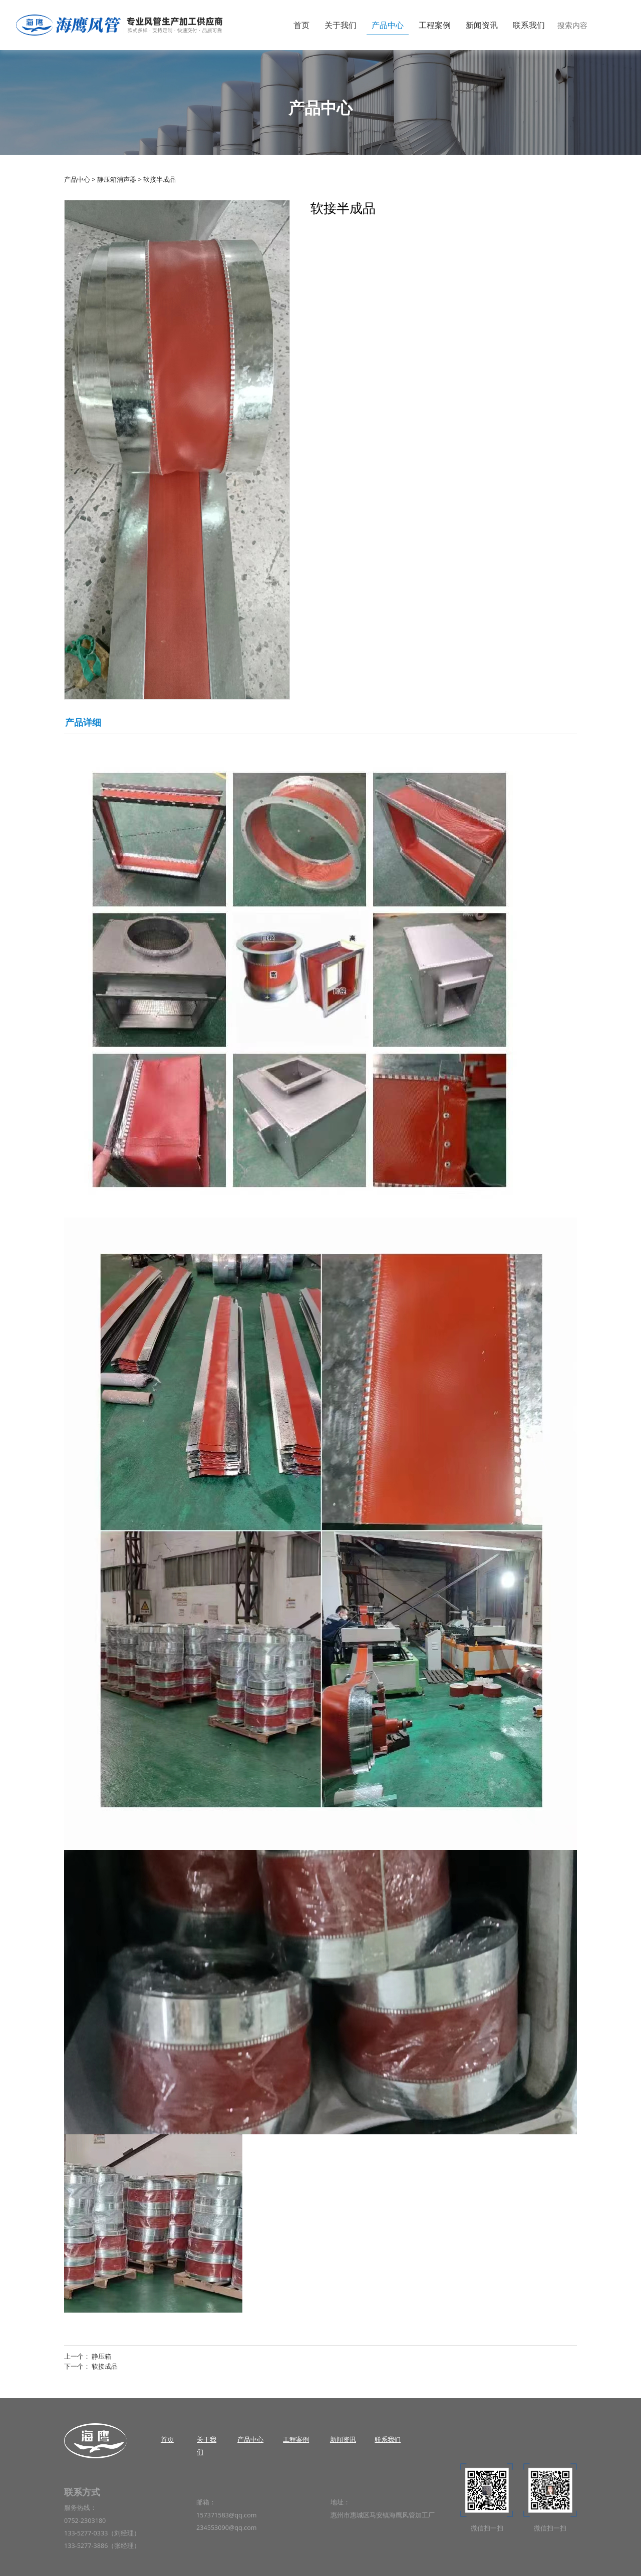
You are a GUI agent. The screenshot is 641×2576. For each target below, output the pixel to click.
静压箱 (101, 2356)
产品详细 (83, 722)
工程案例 (435, 25)
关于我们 (341, 25)
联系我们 (529, 25)
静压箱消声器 (116, 179)
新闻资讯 (482, 25)
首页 (301, 25)
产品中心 (388, 25)
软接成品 (105, 2366)
